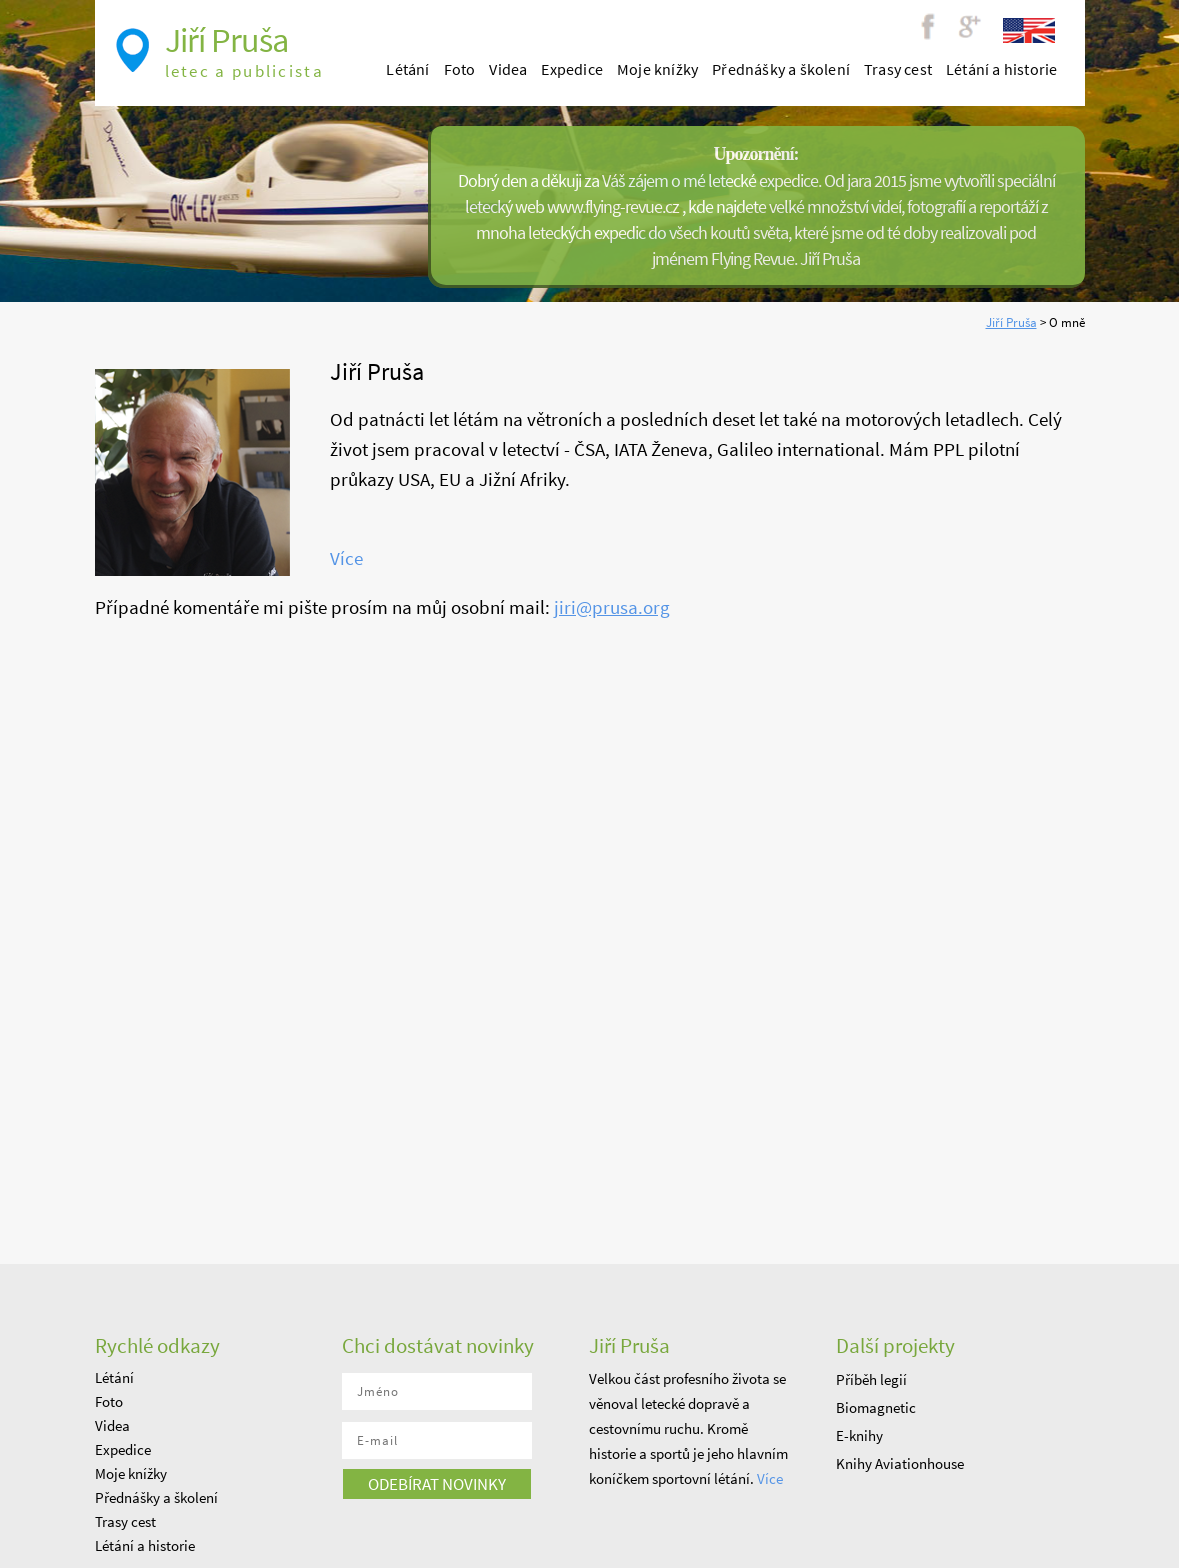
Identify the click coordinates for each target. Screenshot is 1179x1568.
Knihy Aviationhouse (900, 1463)
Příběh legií (871, 1379)
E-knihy (859, 1435)
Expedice (572, 69)
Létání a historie (1001, 69)
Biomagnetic (876, 1407)
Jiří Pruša (1011, 322)
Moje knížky (657, 69)
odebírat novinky (437, 1484)
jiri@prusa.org (612, 607)
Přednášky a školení (781, 69)
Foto (460, 69)
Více (346, 558)
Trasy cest (898, 69)
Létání (407, 69)
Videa (508, 69)
